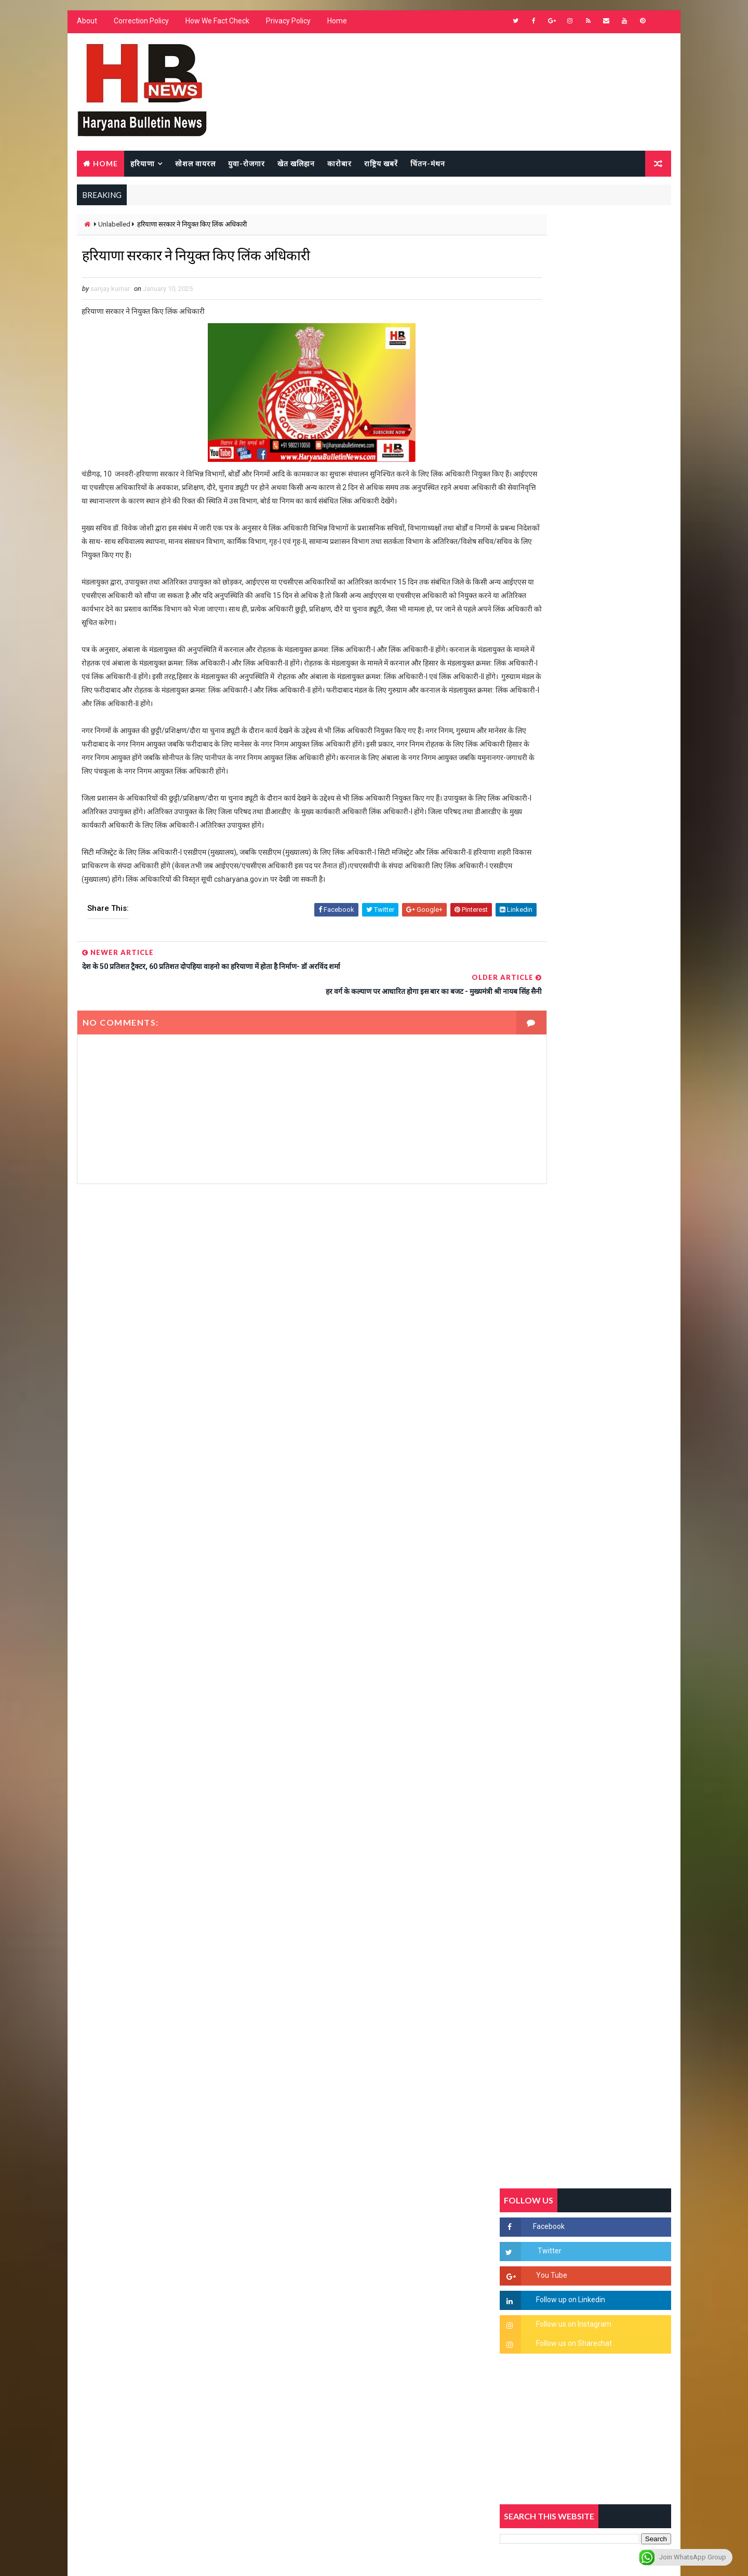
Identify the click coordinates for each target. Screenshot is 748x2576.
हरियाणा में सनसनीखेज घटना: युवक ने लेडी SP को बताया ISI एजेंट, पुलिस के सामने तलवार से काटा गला (611, 1275)
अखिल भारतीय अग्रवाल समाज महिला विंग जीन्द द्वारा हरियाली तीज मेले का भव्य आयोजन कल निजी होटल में (611, 1361)
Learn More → (111, 2271)
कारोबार (338, 164)
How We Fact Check (216, 26)
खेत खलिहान (294, 164)
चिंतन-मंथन (426, 164)
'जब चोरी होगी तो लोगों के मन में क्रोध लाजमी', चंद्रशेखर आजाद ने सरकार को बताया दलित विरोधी (610, 1231)
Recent (529, 1005)
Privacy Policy (286, 26)
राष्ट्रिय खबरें (379, 164)
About (85, 26)
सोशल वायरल (193, 164)
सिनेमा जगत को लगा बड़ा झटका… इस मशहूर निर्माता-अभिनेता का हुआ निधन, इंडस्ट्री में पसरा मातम (609, 1488)
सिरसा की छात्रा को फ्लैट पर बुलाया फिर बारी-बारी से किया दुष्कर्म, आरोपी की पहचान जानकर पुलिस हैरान (611, 1188)
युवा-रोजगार (244, 164)
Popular (587, 1005)
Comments (644, 1005)
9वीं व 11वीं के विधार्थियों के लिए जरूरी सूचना (611, 1436)
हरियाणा (141, 164)
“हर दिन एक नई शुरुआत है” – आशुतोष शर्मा (608, 1309)
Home (335, 26)
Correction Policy (139, 26)
